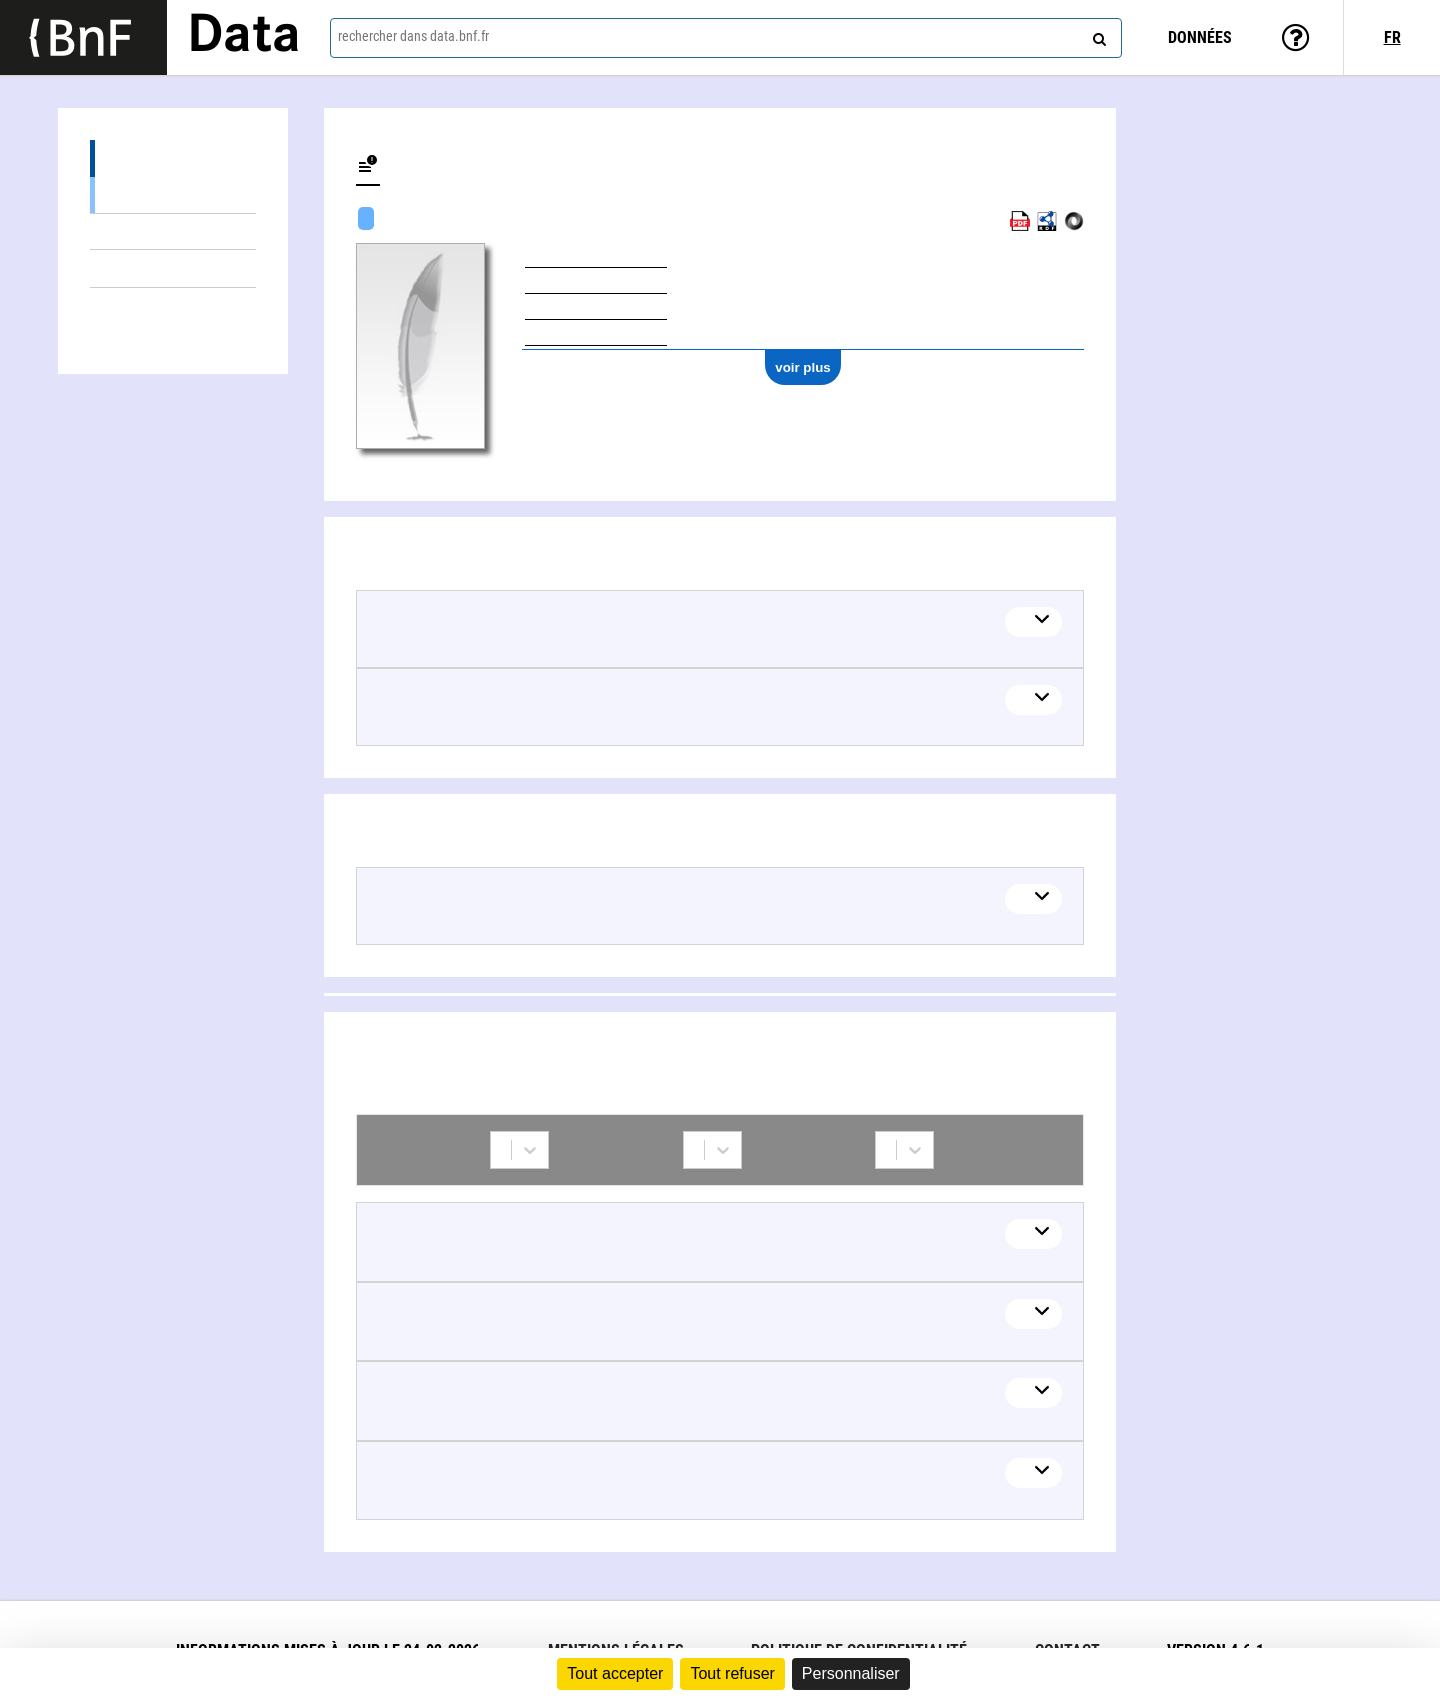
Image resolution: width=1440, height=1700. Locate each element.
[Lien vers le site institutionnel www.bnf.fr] (83, 37)
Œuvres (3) (173, 158)
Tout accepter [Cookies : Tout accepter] (615, 1673)
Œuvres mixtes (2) (173, 194)
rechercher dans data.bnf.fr (413, 36)
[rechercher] (1097, 35)
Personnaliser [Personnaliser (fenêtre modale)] (851, 1673)
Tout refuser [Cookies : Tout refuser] (732, 1673)
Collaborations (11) (173, 306)
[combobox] (726, 38)
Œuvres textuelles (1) (173, 231)
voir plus (803, 367)
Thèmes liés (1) (173, 268)
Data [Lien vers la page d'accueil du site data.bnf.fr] (244, 37)
